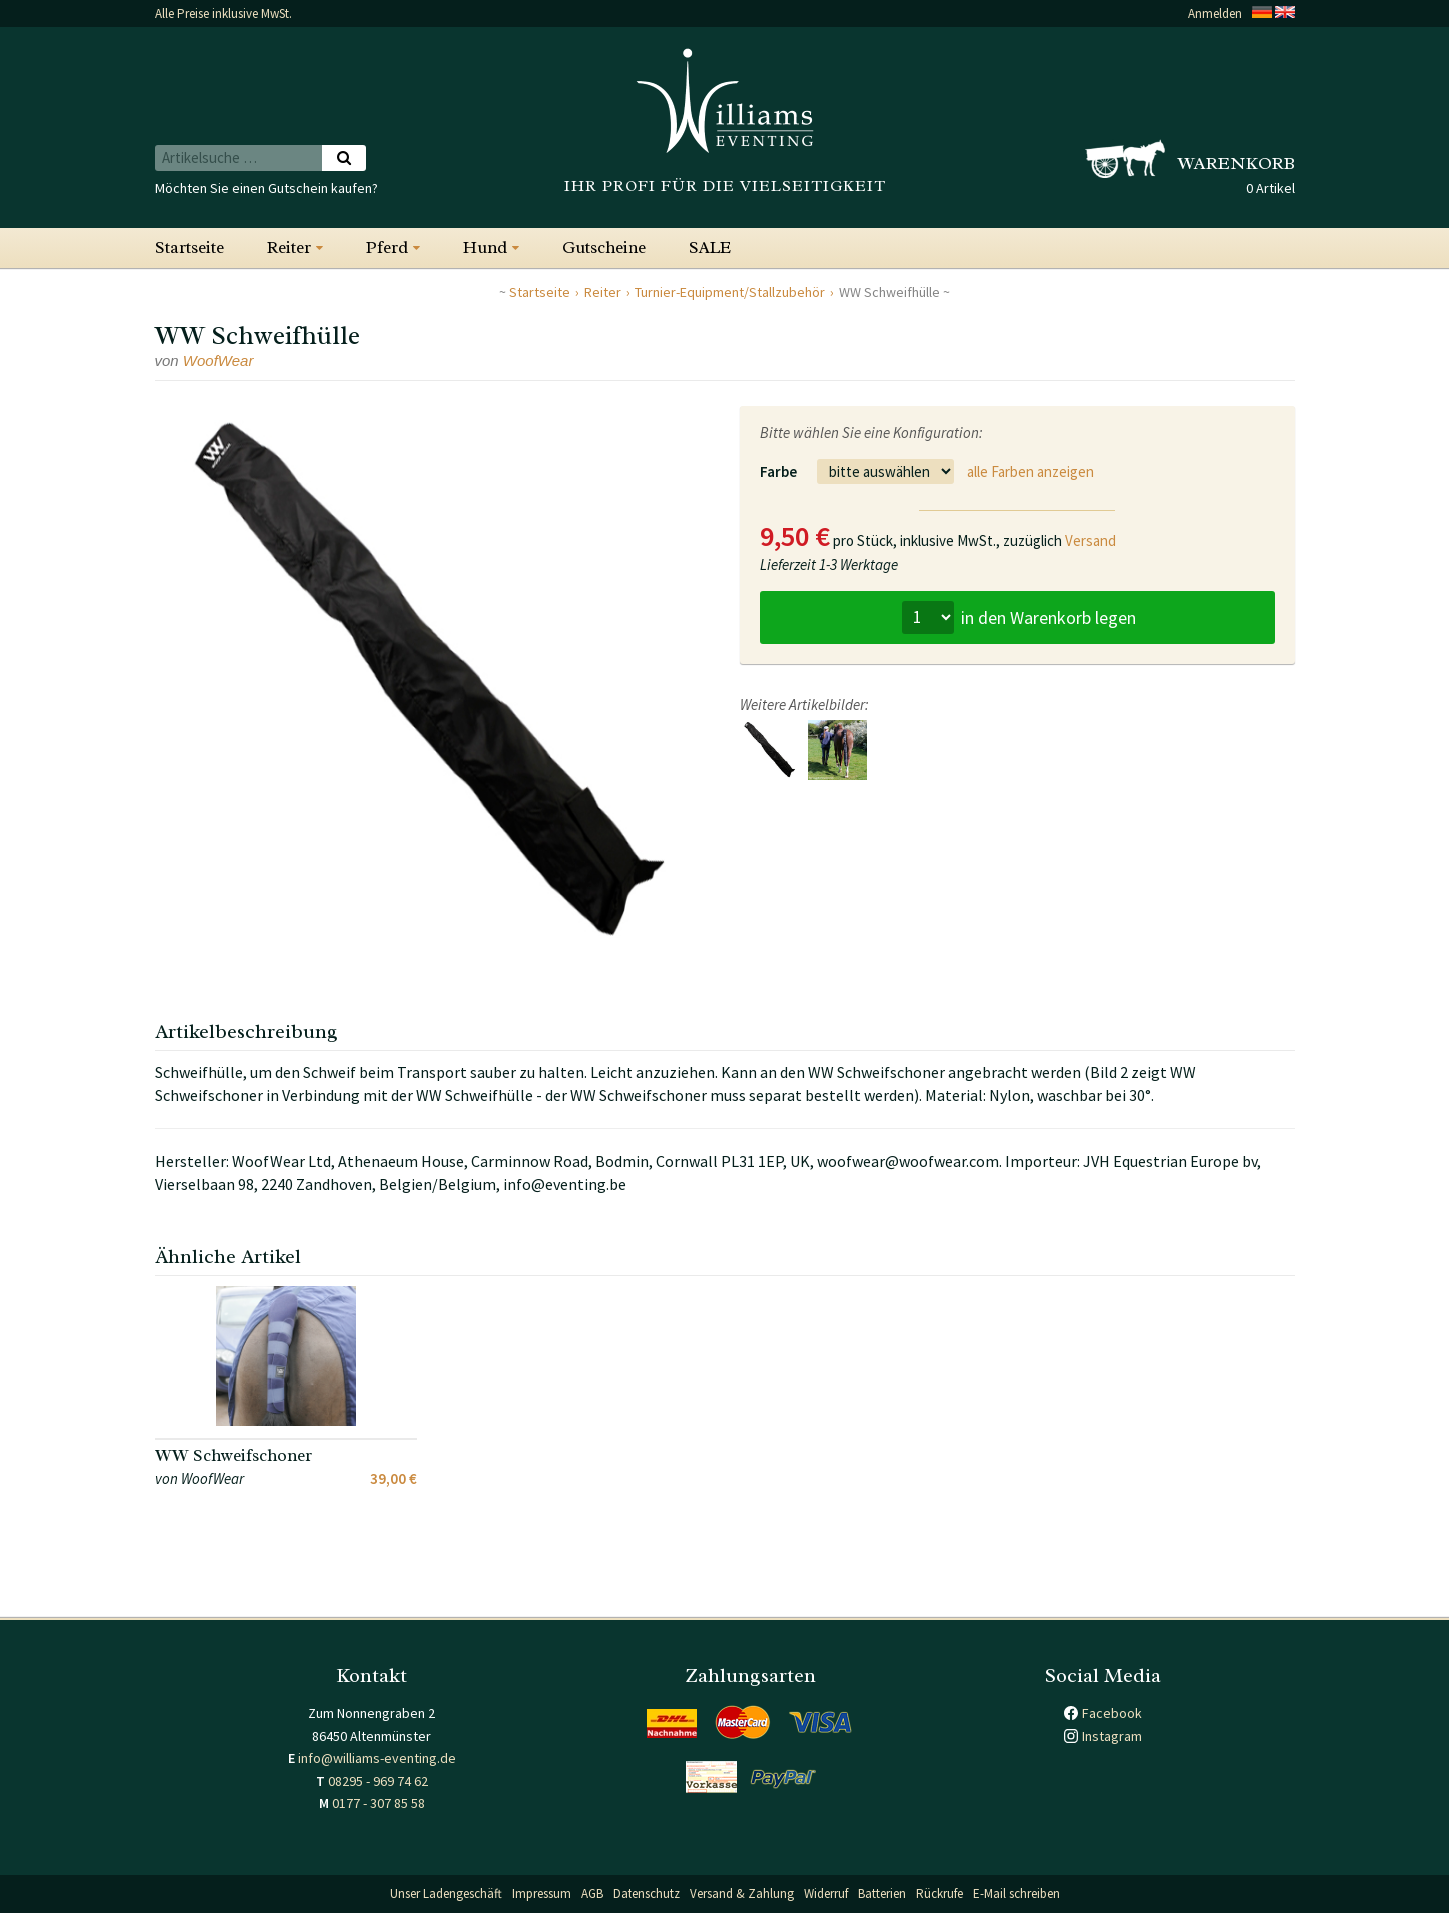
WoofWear (218, 360)
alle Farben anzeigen (1030, 471)
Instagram (1112, 1736)
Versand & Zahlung (742, 1893)
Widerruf (826, 1893)
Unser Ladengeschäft (446, 1893)
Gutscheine (604, 247)
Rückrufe (939, 1893)
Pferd (387, 247)
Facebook (1112, 1713)
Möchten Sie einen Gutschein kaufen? (266, 188)
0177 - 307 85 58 (378, 1803)
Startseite (189, 247)
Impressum (541, 1893)
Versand (1090, 540)
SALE (710, 247)
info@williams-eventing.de (377, 1758)
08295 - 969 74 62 (378, 1781)
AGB (592, 1893)
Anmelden (1215, 13)
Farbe (778, 471)
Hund (485, 247)
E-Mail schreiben (1016, 1893)
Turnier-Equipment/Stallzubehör (730, 292)
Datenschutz (646, 1893)
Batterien (882, 1893)
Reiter (289, 247)
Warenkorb (1236, 163)
